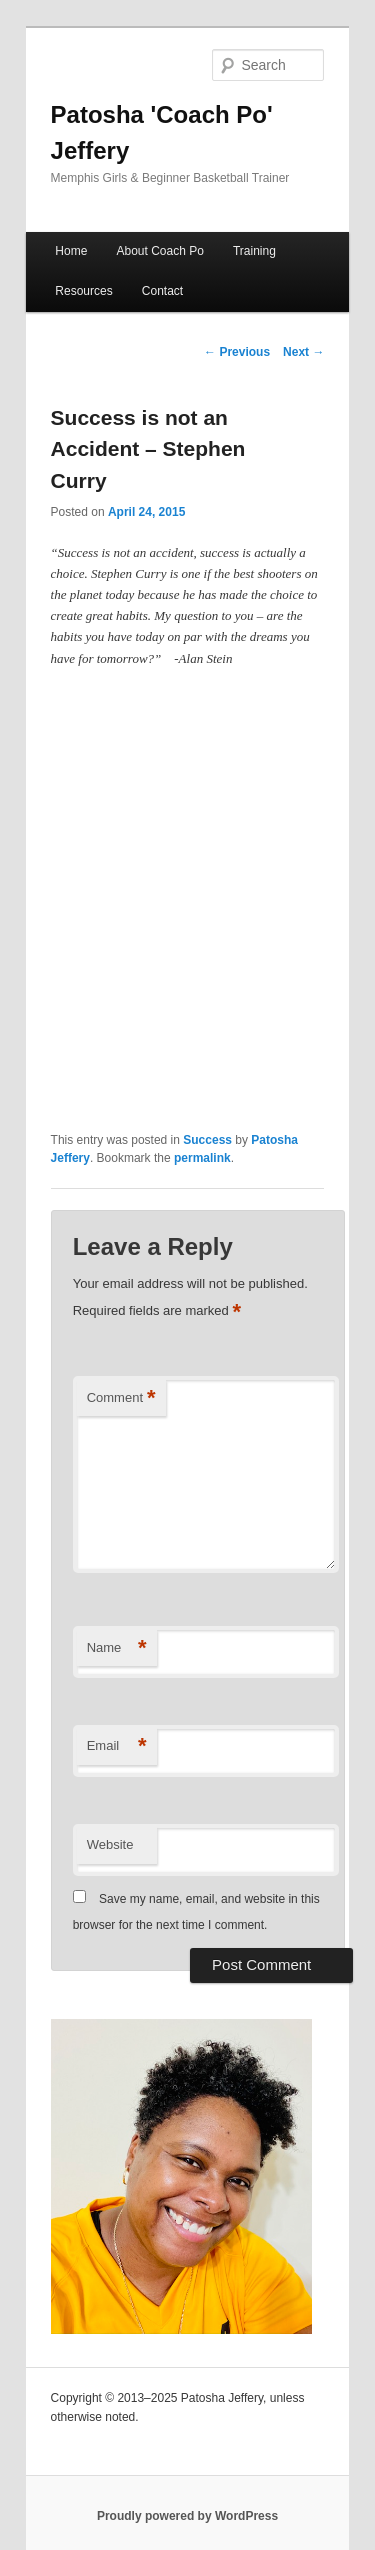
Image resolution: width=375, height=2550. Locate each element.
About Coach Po (159, 251)
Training (254, 251)
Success (207, 1140)
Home (71, 251)
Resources (83, 291)
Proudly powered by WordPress (187, 2516)
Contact (162, 291)
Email (117, 1746)
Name (117, 1648)
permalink (202, 1158)
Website (110, 1844)
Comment (121, 1398)
